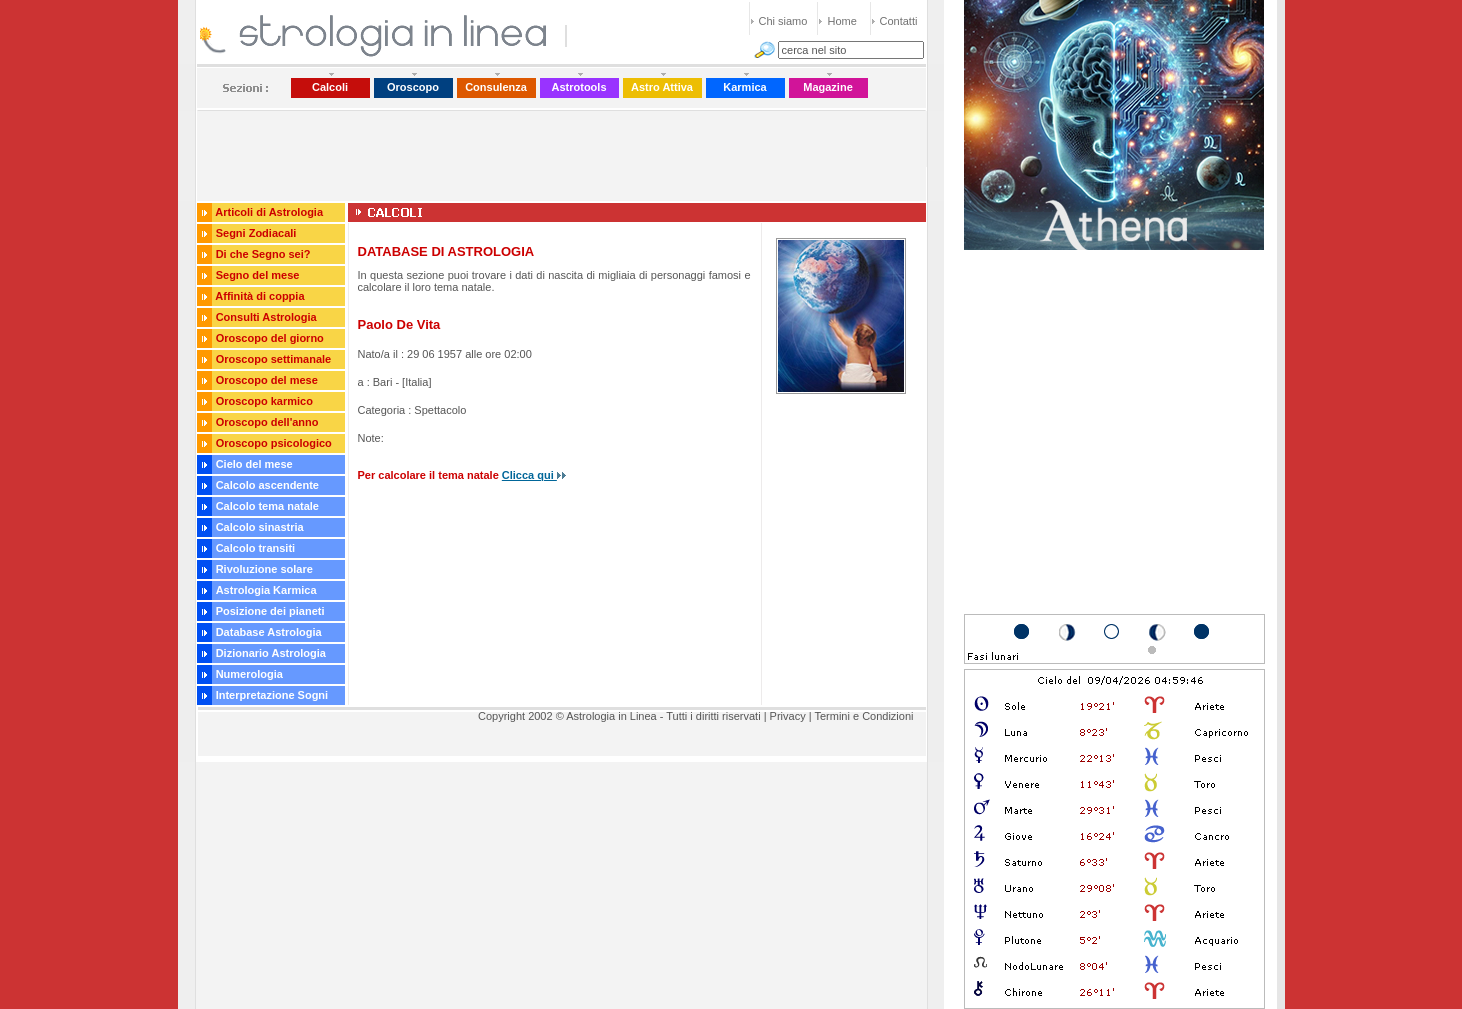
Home (842, 21)
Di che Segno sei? (263, 254)
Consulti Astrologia (266, 317)
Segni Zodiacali (256, 233)
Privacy (788, 716)
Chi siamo (783, 21)
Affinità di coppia (259, 296)
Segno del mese (258, 275)
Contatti (899, 21)
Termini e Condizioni (863, 716)
